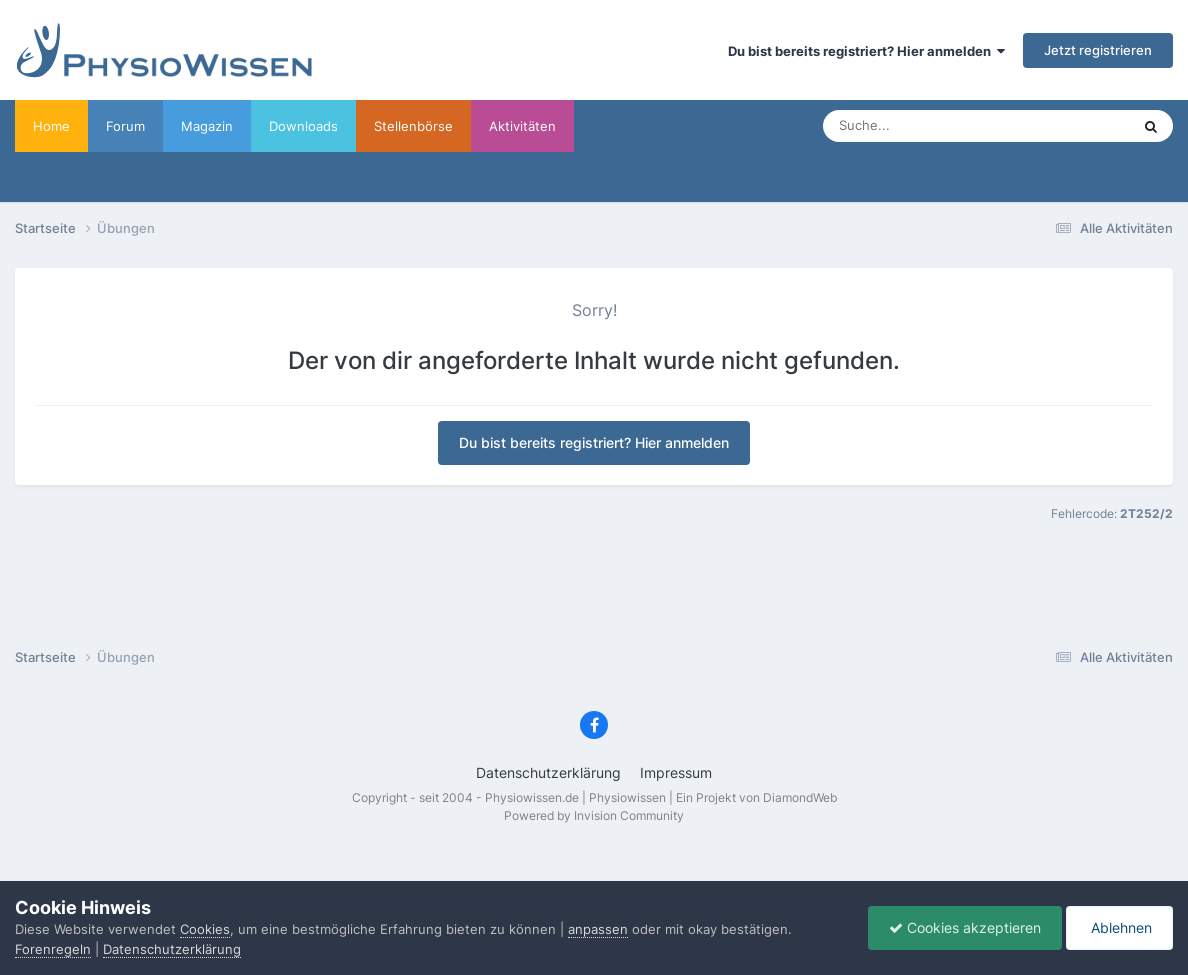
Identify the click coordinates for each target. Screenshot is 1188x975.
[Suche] (936, 126)
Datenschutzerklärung (548, 772)
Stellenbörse (413, 126)
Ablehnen (1119, 927)
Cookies (205, 929)
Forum (125, 126)
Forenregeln (53, 949)
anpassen (598, 929)
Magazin (207, 126)
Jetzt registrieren (1098, 50)
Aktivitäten (522, 126)
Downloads (303, 126)
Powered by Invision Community (594, 815)
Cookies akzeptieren (965, 927)
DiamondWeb (800, 797)
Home (51, 126)
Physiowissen (627, 797)
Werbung (620, 126)
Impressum (676, 772)
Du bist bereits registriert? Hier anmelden (866, 51)
